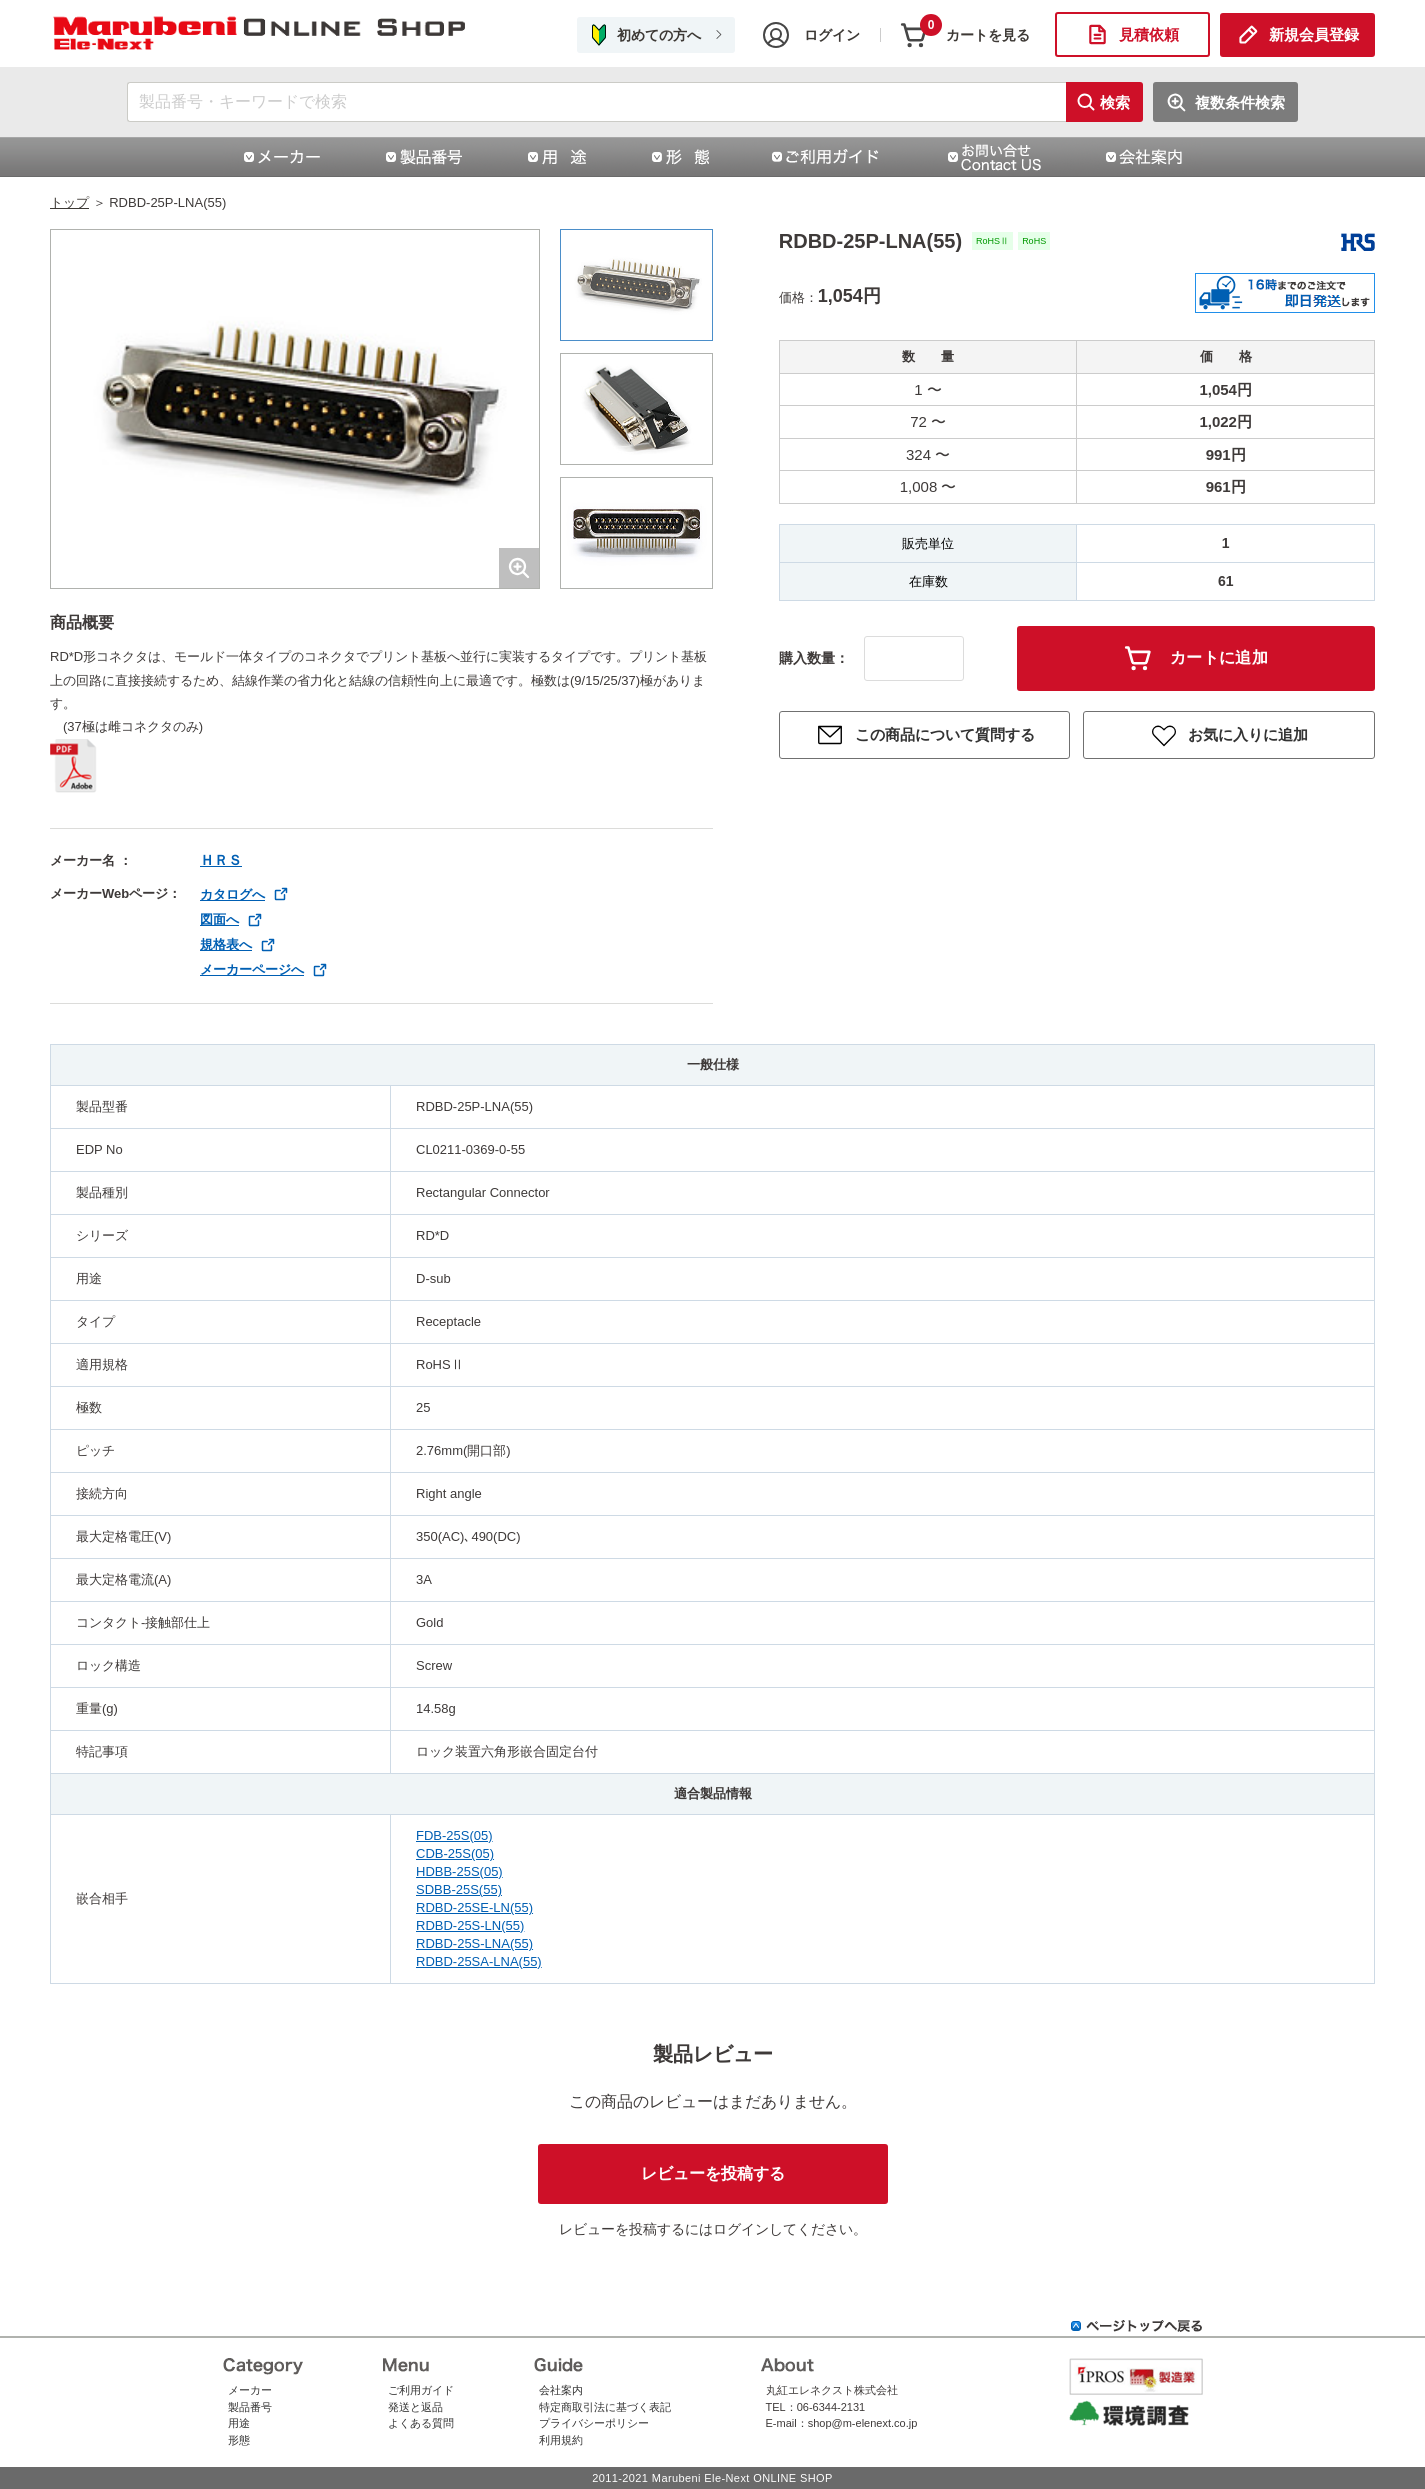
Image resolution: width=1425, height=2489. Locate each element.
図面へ (219, 919)
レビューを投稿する (713, 2173)
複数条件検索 (1240, 102)
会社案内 (561, 2390)
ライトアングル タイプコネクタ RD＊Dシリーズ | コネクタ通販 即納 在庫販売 (260, 34)
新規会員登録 (1314, 34)
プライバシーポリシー (594, 2423)
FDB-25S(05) (454, 1835)
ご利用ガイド (421, 2390)
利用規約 (561, 2440)
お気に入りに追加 (1248, 734)
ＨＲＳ (221, 860)
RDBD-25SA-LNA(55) (479, 1961)
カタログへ (232, 894)
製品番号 (250, 2407)
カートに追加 (1219, 657)
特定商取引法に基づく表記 (605, 2407)
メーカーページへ (252, 969)
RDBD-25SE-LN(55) (474, 1907)
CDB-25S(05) (455, 1853)
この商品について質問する (945, 734)
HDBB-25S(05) (459, 1871)
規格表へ (226, 944)
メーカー (250, 2390)
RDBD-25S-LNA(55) (474, 1943)
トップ (69, 202)
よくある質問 (421, 2423)
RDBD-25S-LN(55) (470, 1925)
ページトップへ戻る (1137, 2326)
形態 (239, 2440)
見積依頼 (1149, 34)
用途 (239, 2423)
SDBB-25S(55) (459, 1889)
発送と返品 (415, 2407)
